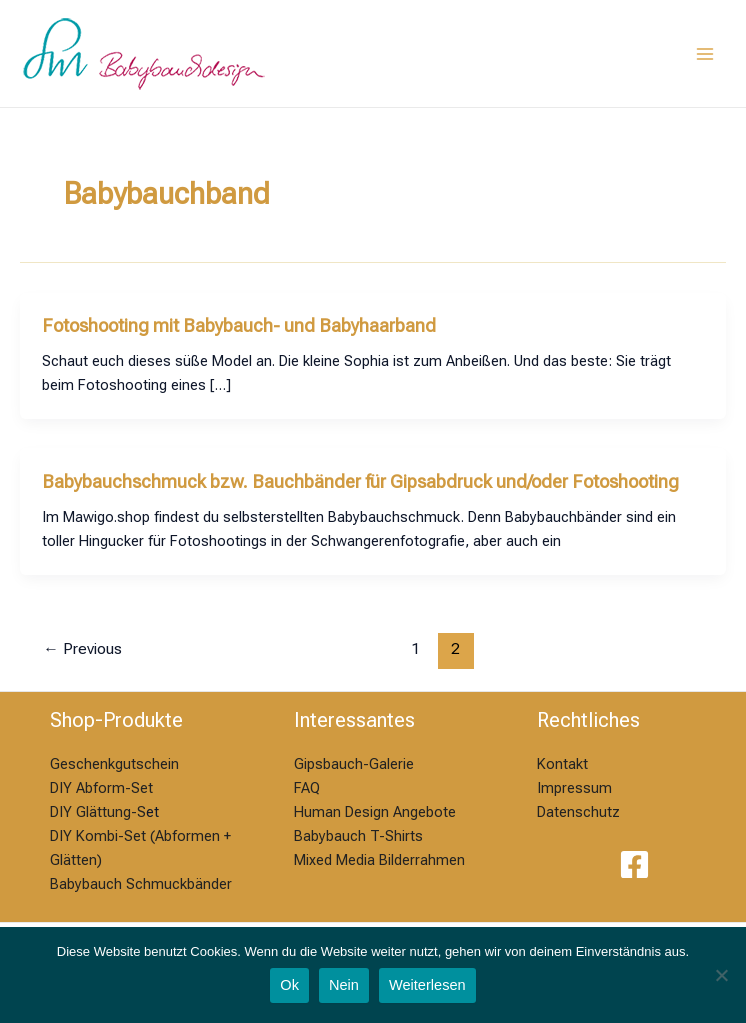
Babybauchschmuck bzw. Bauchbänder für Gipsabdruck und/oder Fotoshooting (360, 481)
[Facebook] (634, 864)
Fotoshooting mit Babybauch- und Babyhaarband (239, 325)
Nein (344, 985)
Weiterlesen (427, 985)
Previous (82, 649)
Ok (289, 985)
